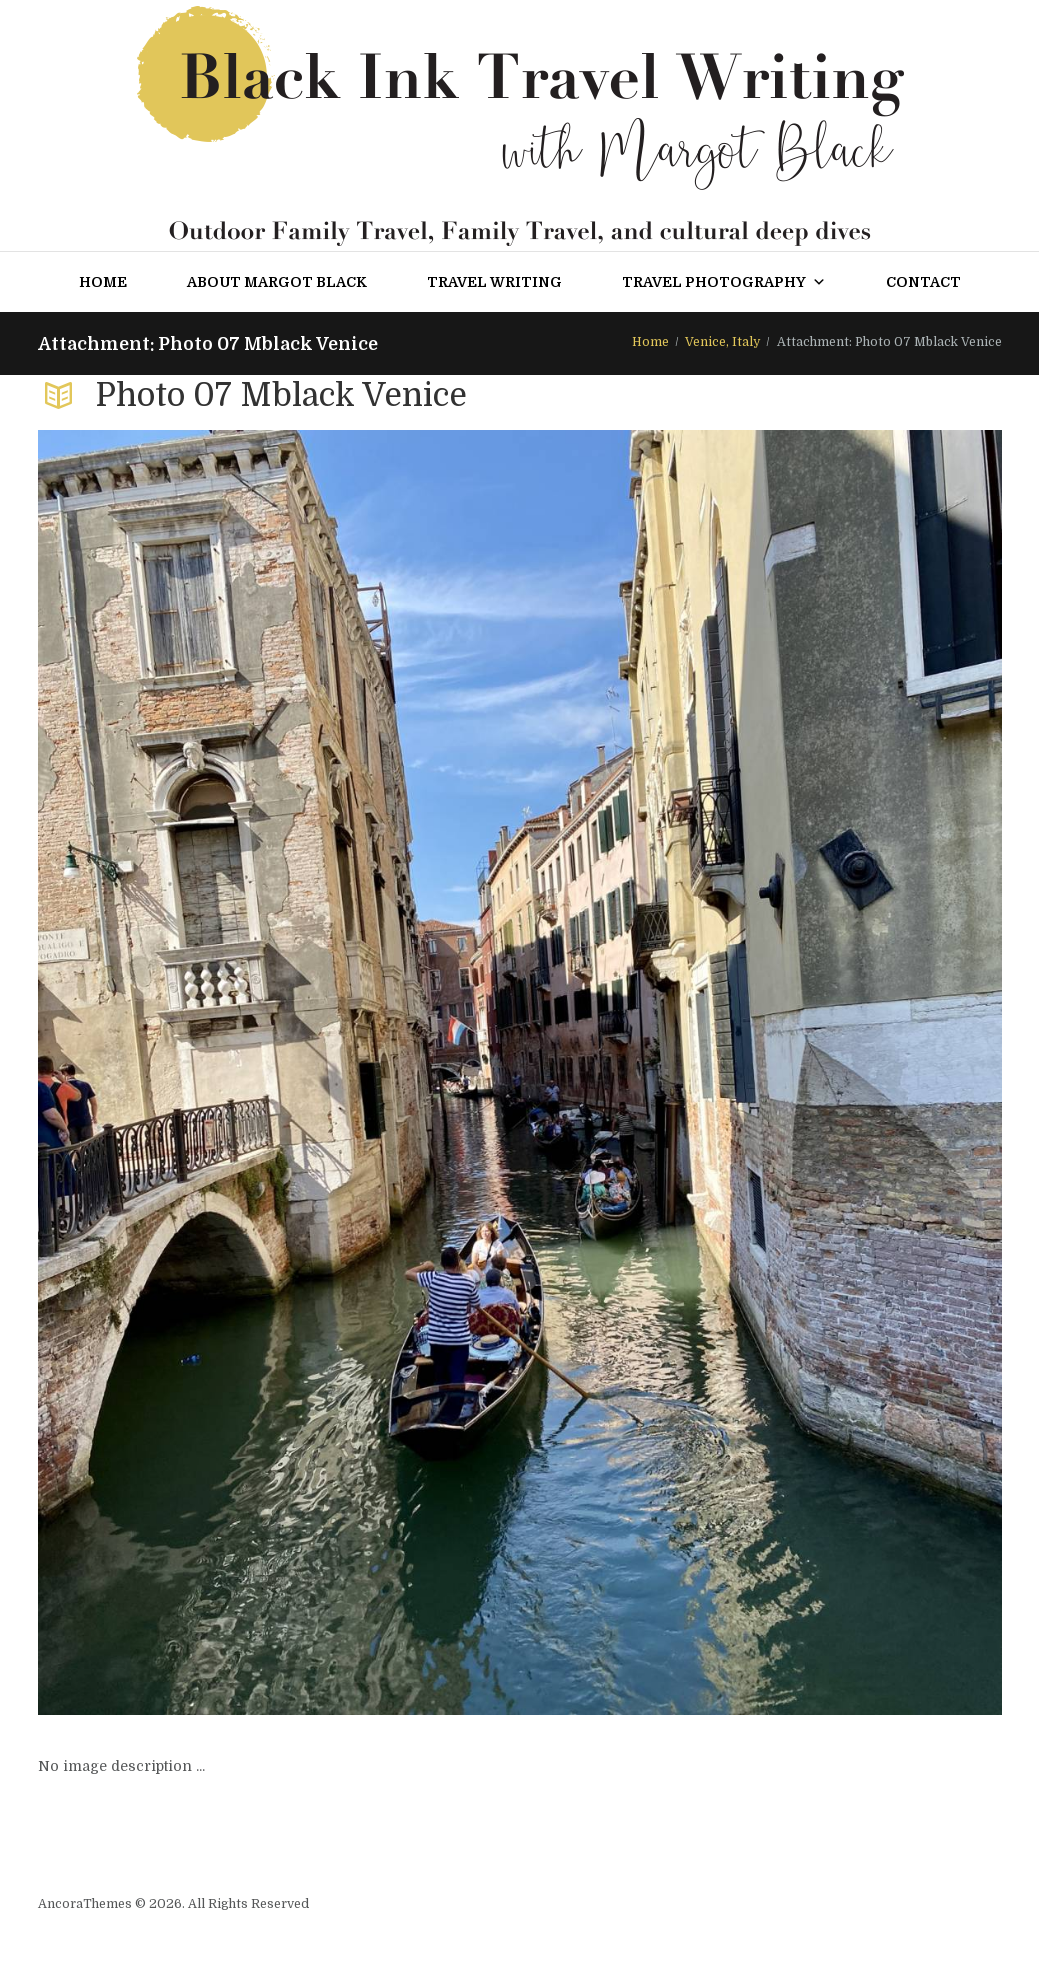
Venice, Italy (722, 342)
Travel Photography (724, 282)
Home (103, 282)
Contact (923, 282)
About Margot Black (277, 282)
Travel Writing (494, 282)
